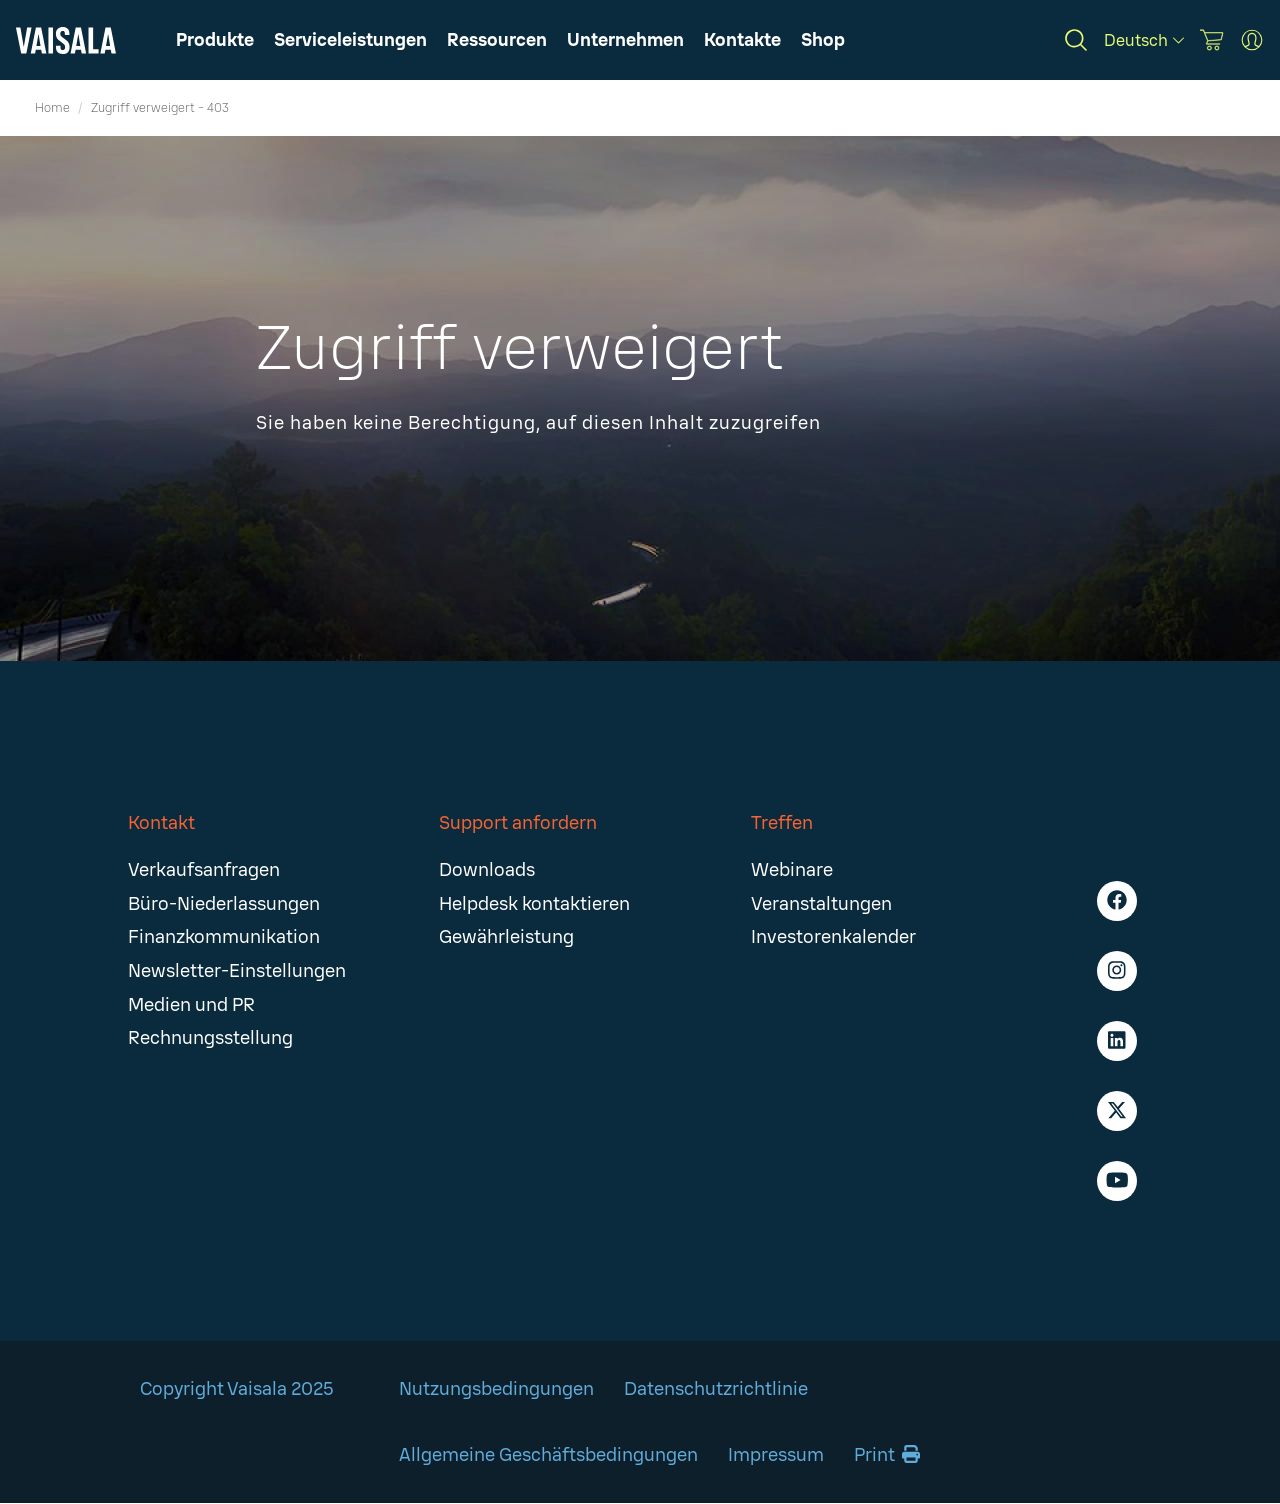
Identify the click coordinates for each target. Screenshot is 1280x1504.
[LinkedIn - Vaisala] (1117, 1041)
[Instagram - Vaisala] (1117, 971)
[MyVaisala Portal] (1252, 40)
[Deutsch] (1144, 40)
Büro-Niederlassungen (224, 904)
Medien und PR (191, 1005)
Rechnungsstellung (210, 1038)
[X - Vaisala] (1117, 1111)
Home (52, 108)
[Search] (1076, 40)
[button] (497, 40)
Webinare (792, 870)
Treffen (782, 823)
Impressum (776, 1455)
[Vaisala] (66, 40)
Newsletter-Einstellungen (237, 971)
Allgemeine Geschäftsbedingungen (548, 1455)
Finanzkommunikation (224, 937)
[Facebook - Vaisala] (1117, 901)
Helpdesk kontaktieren (534, 904)
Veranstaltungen (821, 904)
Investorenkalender (833, 937)
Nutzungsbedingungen (496, 1389)
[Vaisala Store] (1212, 40)
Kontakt (161, 823)
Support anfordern (518, 823)
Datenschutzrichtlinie (716, 1389)
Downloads (487, 870)
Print (887, 1455)
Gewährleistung (506, 937)
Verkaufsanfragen (204, 870)
